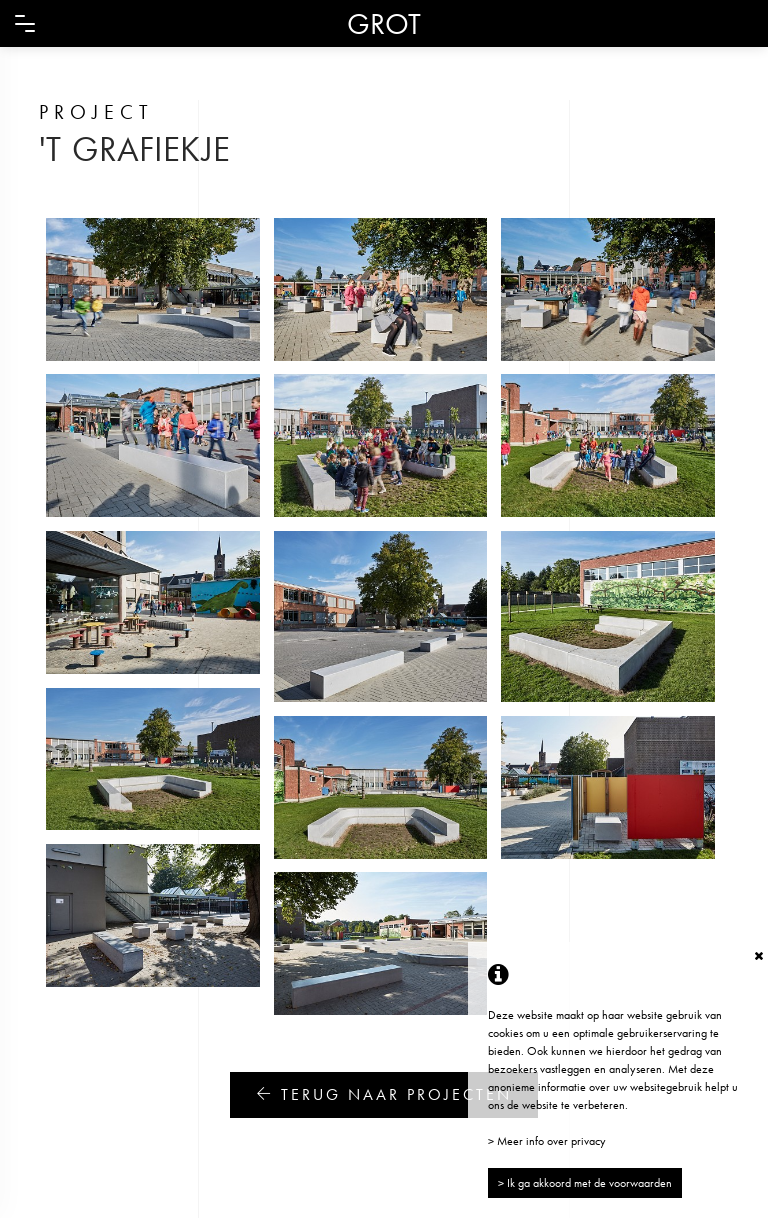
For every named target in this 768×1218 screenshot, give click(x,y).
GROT (384, 24)
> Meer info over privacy (547, 1141)
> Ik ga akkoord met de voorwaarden (585, 1183)
